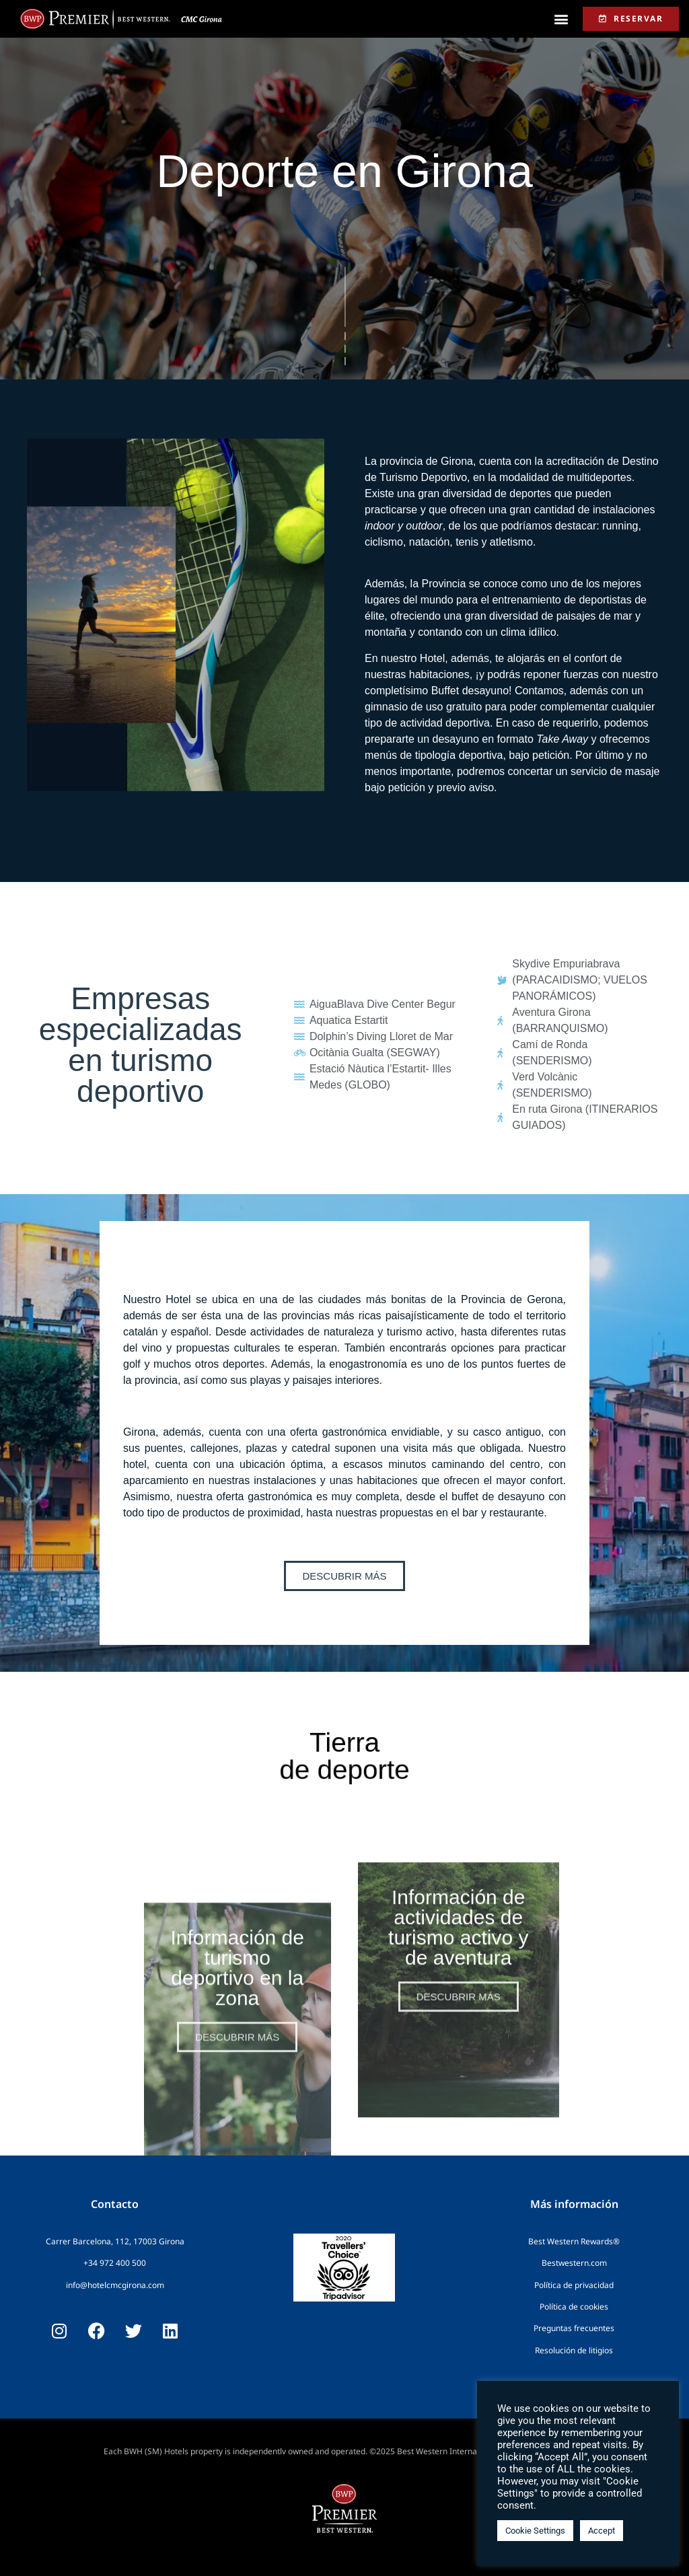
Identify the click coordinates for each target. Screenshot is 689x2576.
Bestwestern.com (574, 2263)
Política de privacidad (574, 2285)
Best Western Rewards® (574, 2241)
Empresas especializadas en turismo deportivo (140, 1045)
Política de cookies (574, 2306)
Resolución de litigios (574, 2350)
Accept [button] (601, 2531)
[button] (561, 19)
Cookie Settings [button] (535, 2531)
